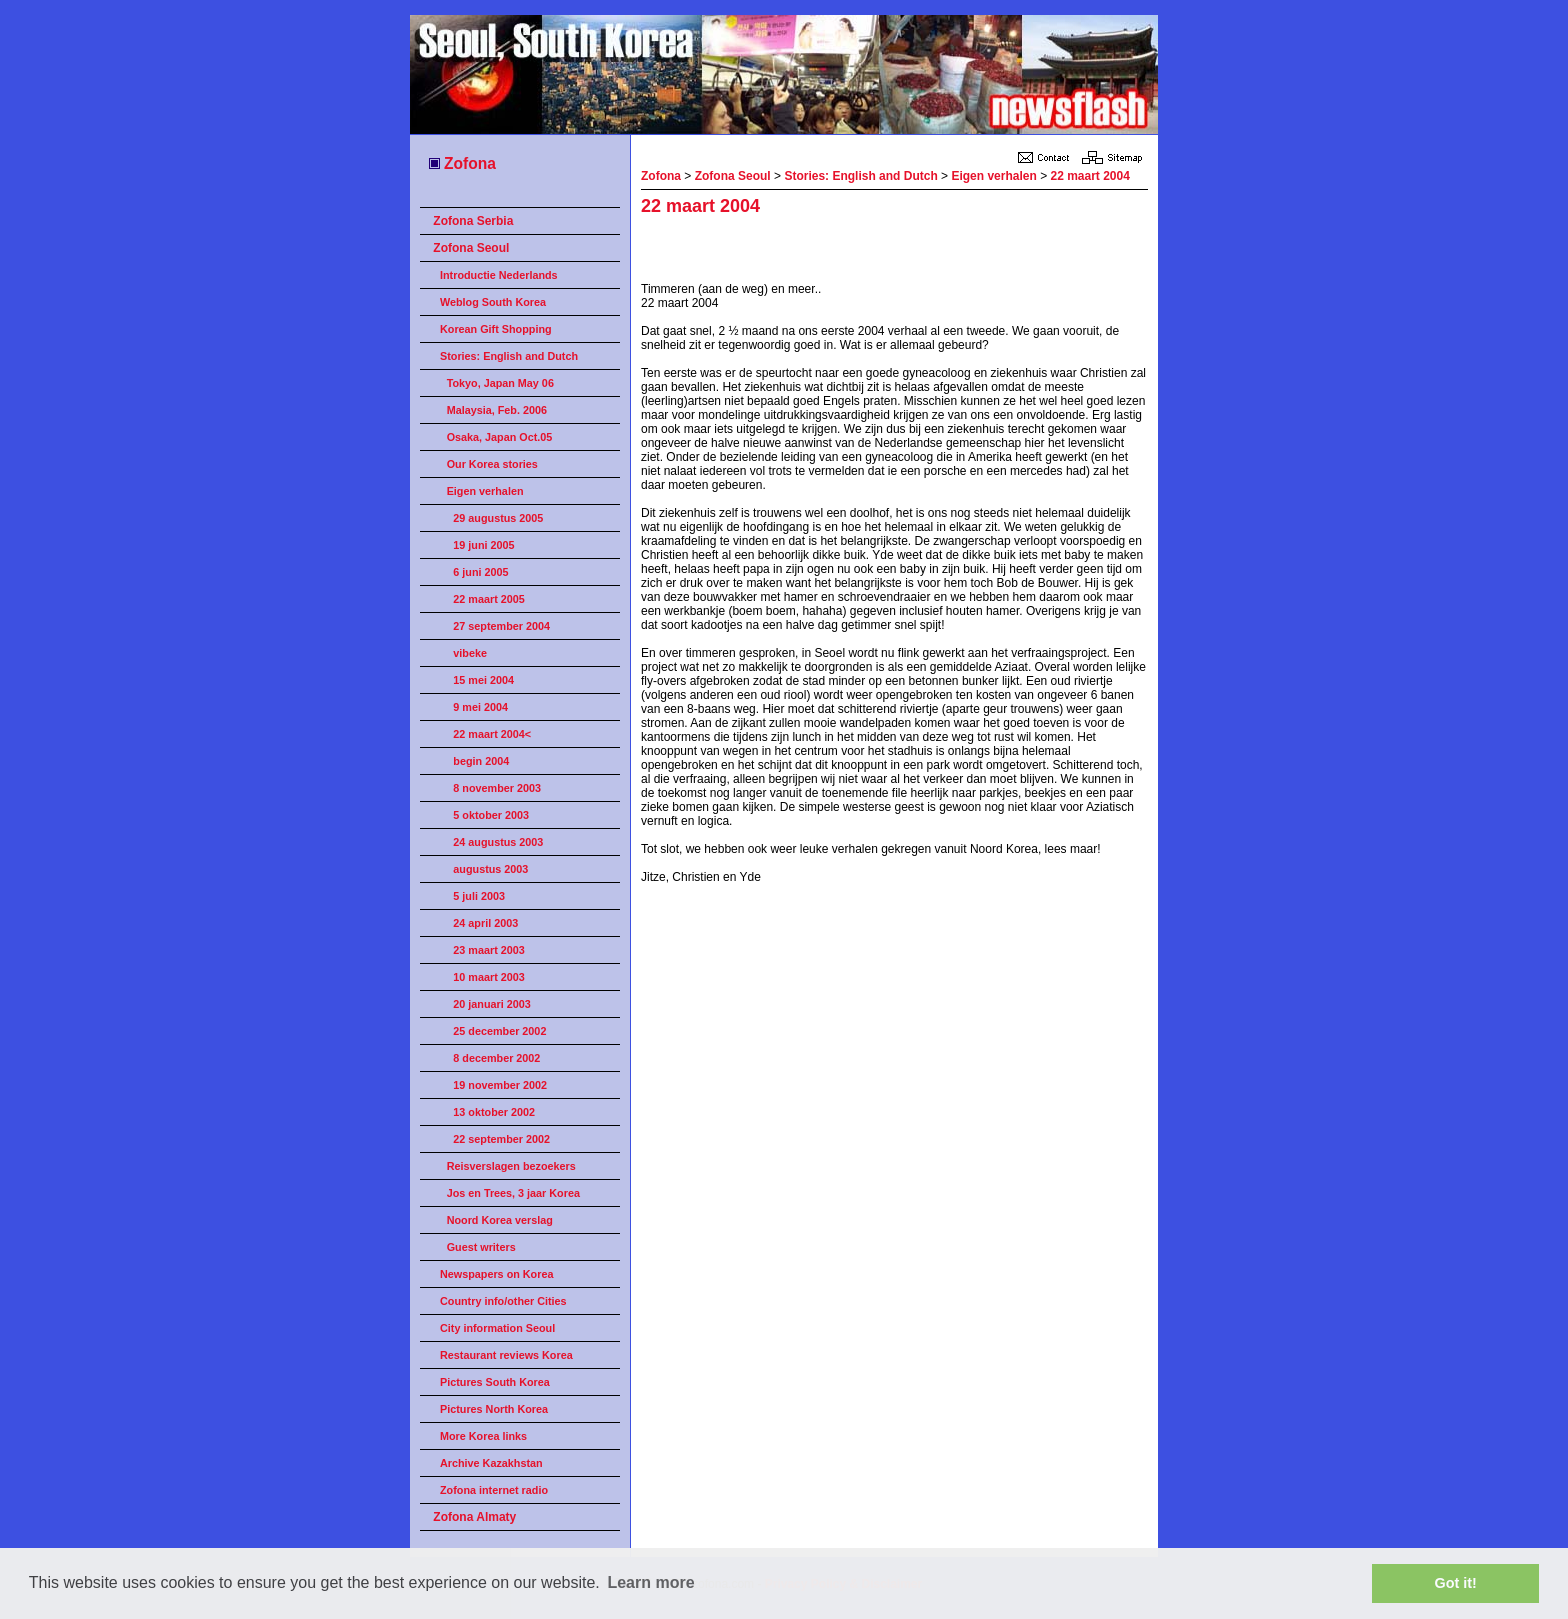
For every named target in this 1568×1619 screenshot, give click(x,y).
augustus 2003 (490, 869)
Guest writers (481, 1247)
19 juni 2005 (483, 545)
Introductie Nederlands (499, 275)
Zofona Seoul (471, 248)
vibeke (470, 653)
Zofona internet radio (494, 1490)
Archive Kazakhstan (491, 1463)
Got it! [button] (1456, 1583)
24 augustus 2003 (498, 842)
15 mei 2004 (483, 680)
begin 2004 (481, 761)
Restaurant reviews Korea (506, 1355)
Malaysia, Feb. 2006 (497, 410)
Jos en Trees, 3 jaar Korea (513, 1193)
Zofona (461, 163)
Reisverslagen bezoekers (511, 1166)
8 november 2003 (497, 788)
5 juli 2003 (479, 896)
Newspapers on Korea (496, 1274)
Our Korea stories (492, 464)
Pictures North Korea (494, 1409)
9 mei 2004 (480, 707)
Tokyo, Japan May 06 (500, 383)
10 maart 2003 (488, 977)
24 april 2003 (485, 923)
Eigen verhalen (485, 491)
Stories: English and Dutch (509, 356)
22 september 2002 (501, 1139)
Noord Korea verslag (500, 1220)
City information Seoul (497, 1328)
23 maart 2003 (488, 950)
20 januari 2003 (491, 1004)
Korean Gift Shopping (496, 329)
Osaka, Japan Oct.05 (500, 437)
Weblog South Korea (493, 302)
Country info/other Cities (503, 1301)
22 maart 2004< (492, 734)
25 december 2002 (499, 1031)
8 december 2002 (496, 1058)
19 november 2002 (500, 1085)
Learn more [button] (650, 1582)
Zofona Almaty (474, 1517)
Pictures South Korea (495, 1382)
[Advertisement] (875, 252)
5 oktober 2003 (491, 815)
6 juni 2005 (480, 572)
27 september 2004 (501, 626)
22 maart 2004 (1089, 176)
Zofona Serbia (473, 221)
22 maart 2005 (488, 599)
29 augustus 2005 (498, 518)
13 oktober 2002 (494, 1112)
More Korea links (483, 1436)
